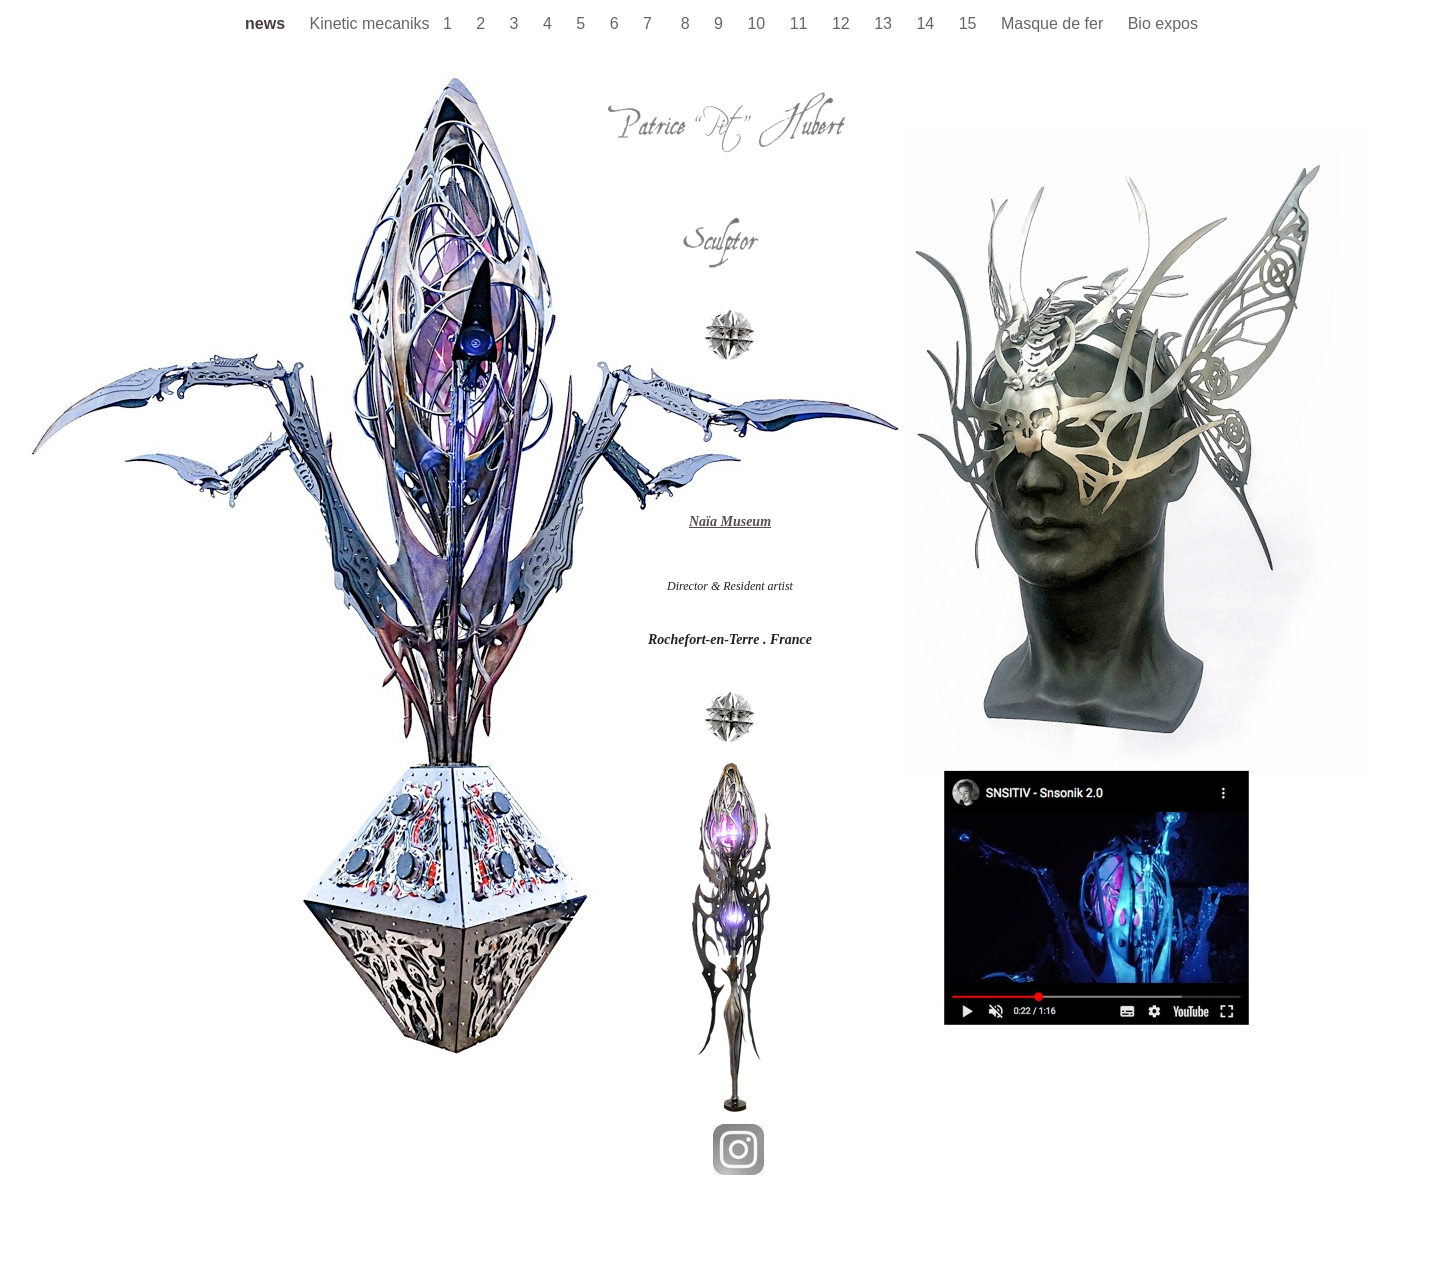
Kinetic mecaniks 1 (383, 23)
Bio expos (1163, 23)
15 (970, 23)
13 (885, 23)
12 (843, 23)
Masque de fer (1054, 23)
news (267, 23)
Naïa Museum (730, 521)
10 (758, 23)
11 (801, 23)
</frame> (245, 516)
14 (927, 23)
